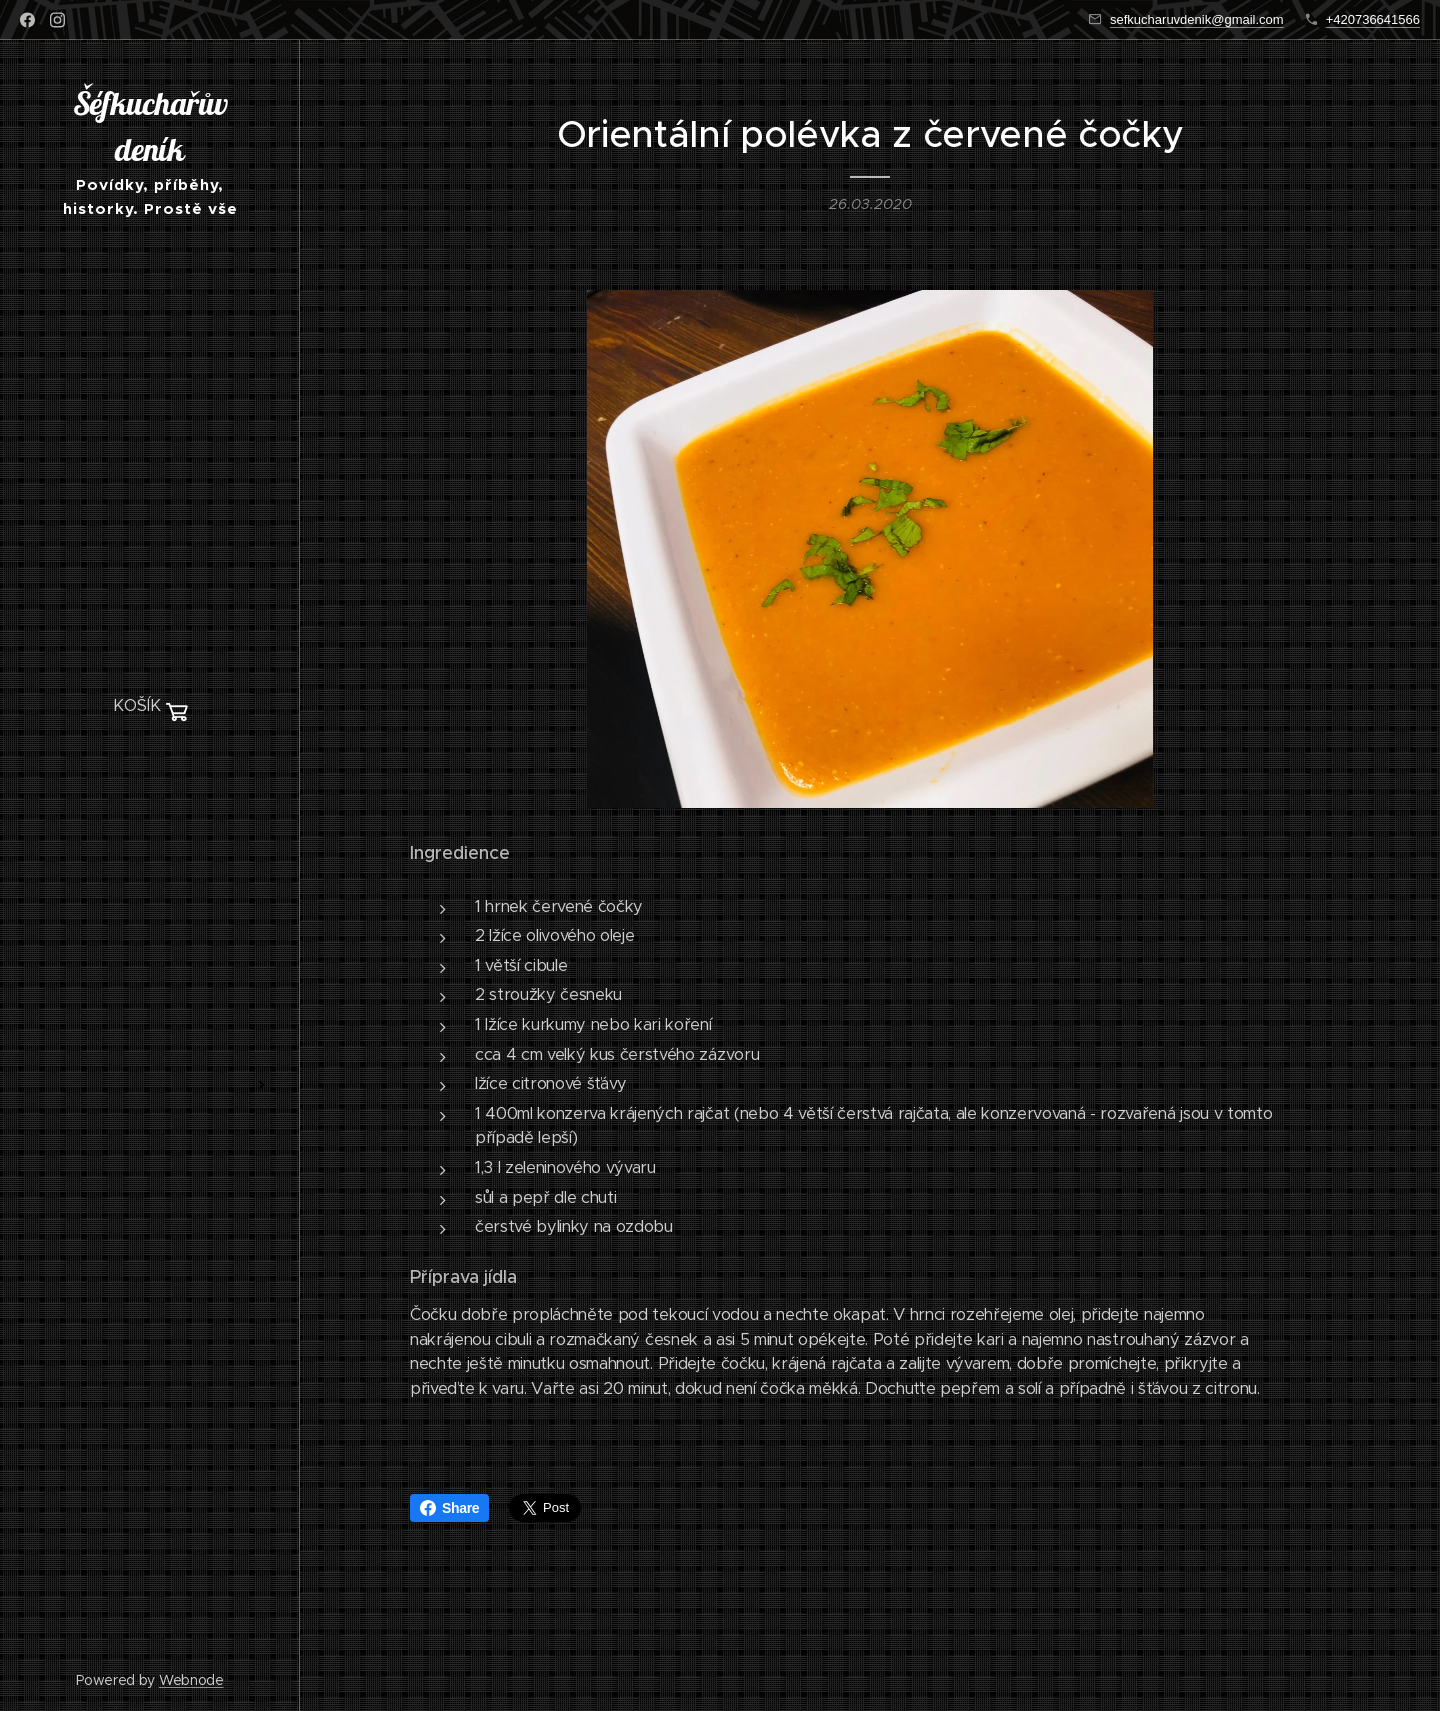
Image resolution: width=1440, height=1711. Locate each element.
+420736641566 (1373, 19)
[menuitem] (150, 766)
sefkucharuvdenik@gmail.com (1197, 19)
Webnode (191, 1680)
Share (449, 1508)
